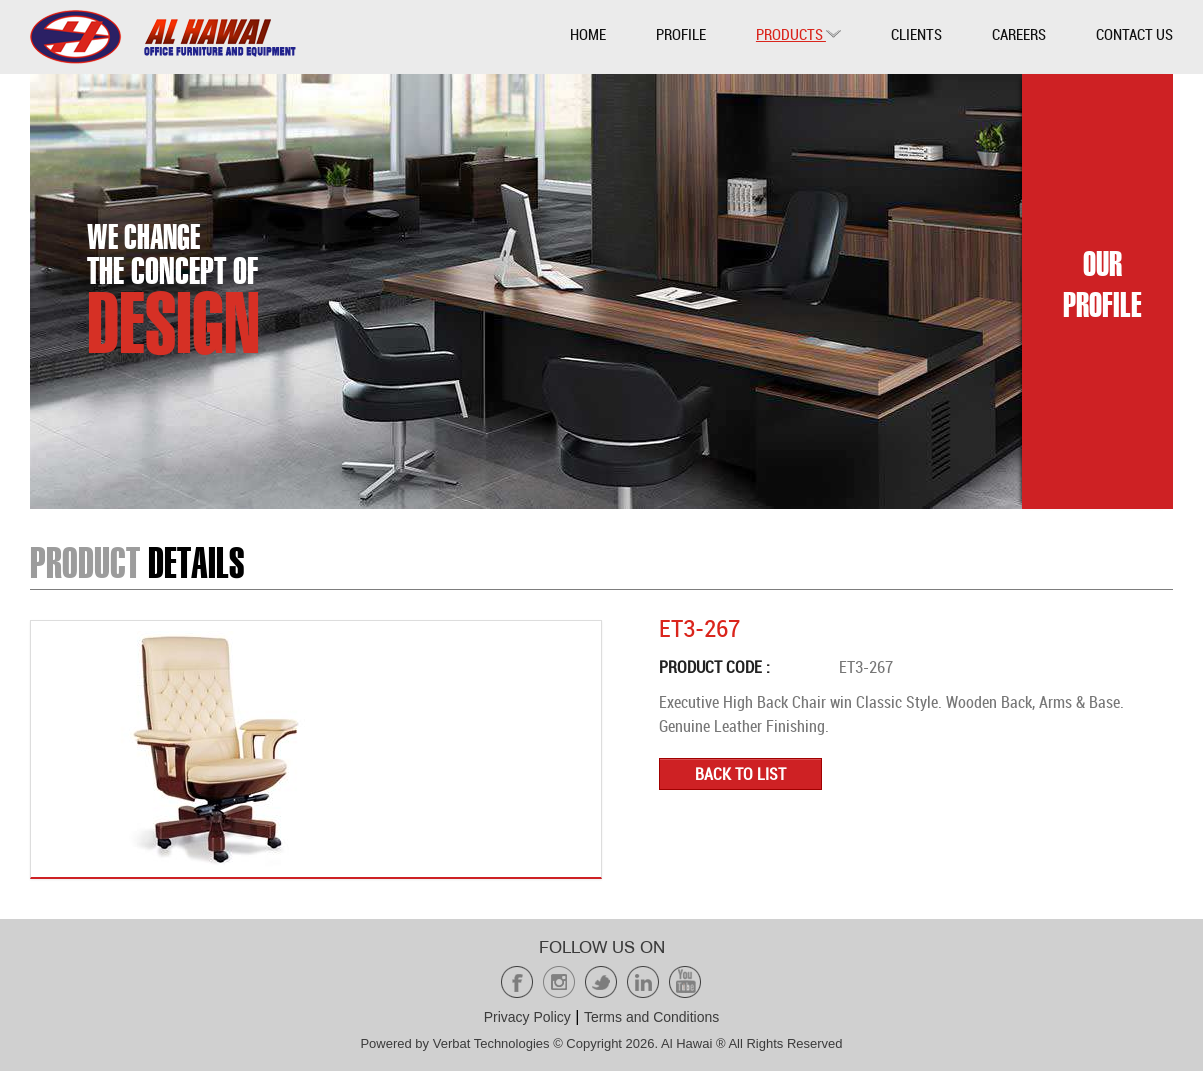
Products (798, 34)
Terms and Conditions (651, 1017)
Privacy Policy (527, 1017)
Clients (916, 34)
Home (588, 34)
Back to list (740, 774)
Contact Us (1134, 34)
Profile (681, 34)
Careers (1019, 34)
